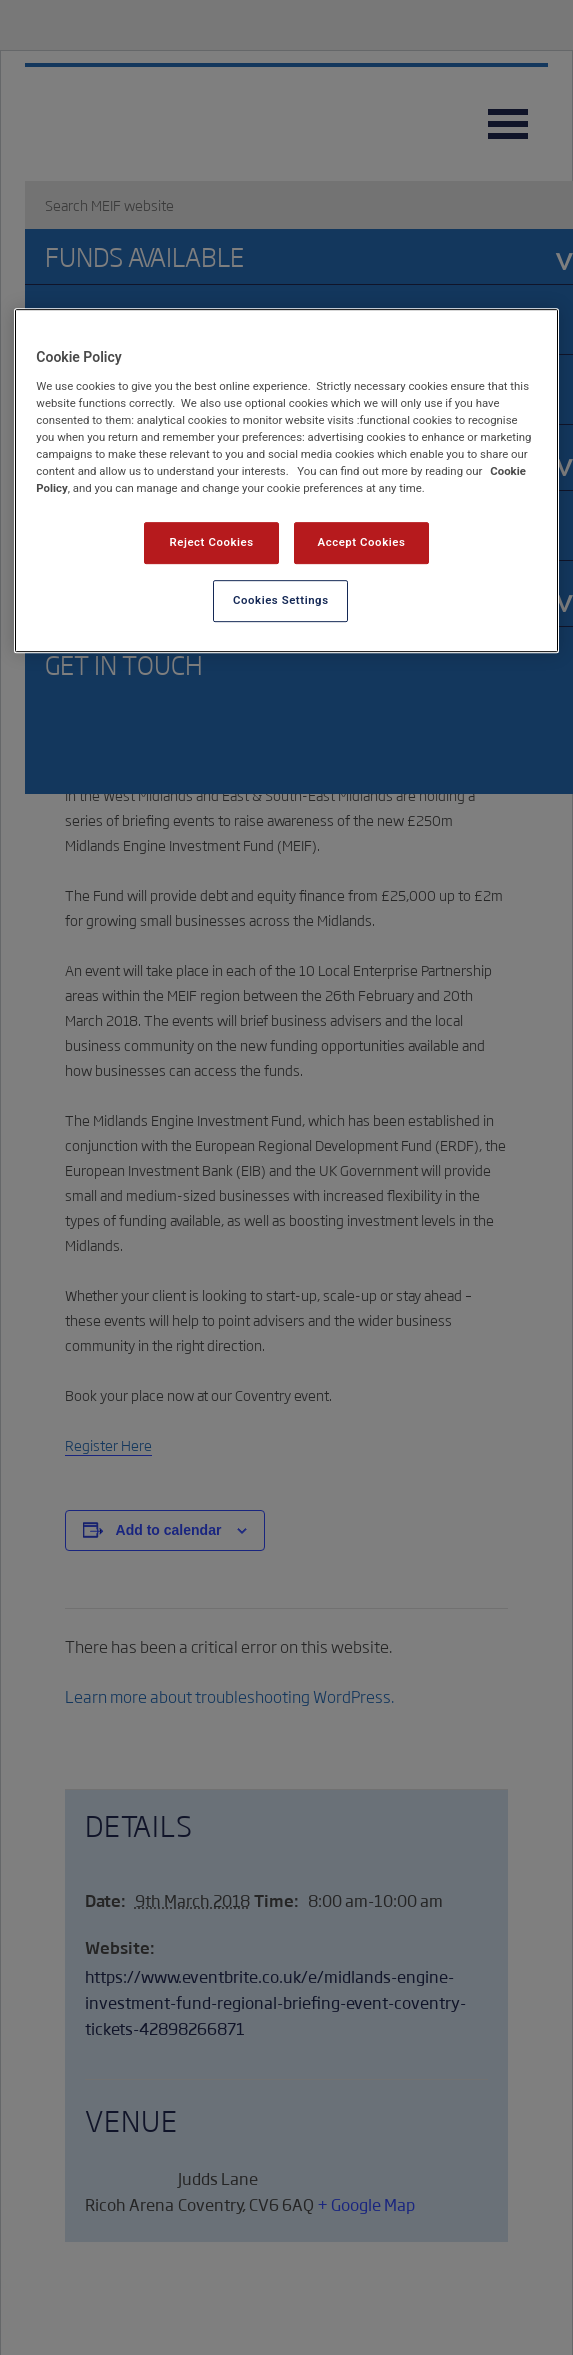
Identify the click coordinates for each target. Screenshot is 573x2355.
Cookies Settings (281, 600)
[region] (286, 480)
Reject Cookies (211, 542)
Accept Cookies (362, 542)
